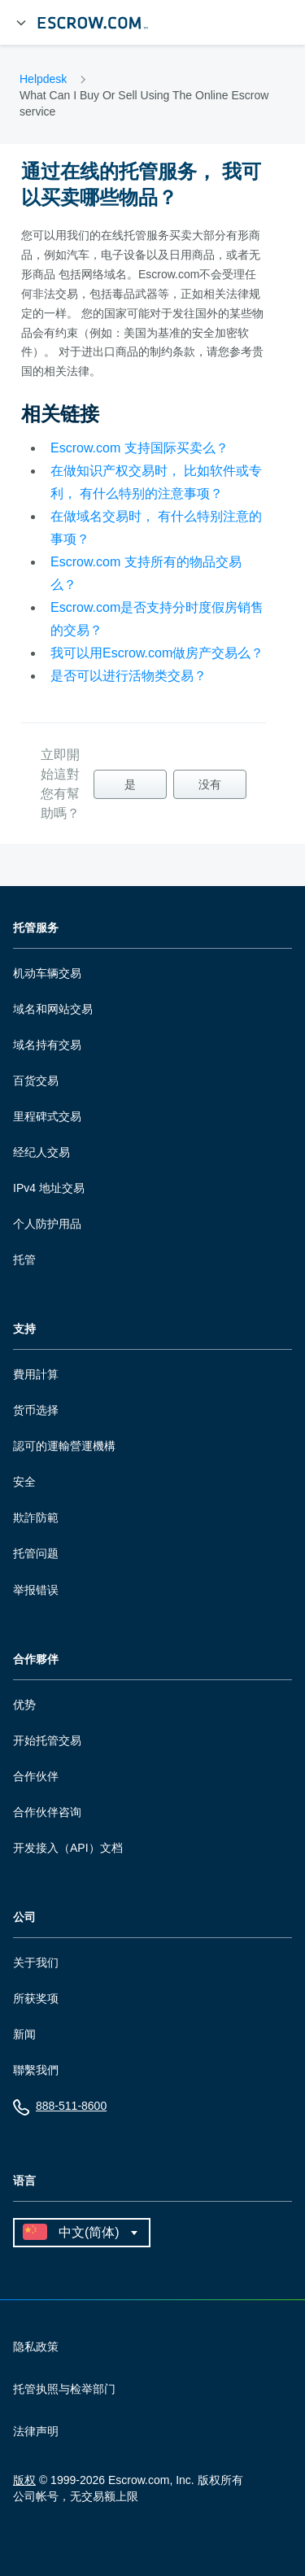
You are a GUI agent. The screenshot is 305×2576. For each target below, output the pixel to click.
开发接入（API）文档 (68, 1847)
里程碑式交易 (47, 1116)
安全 (24, 1481)
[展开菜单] (21, 23)
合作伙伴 (36, 1776)
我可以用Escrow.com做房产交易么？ (157, 653)
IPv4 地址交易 (49, 1187)
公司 (24, 1917)
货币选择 (36, 1410)
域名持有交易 (47, 1044)
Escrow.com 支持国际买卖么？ (139, 448)
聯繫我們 (36, 2069)
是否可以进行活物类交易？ (128, 676)
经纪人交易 (41, 1152)
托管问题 (36, 1553)
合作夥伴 (36, 1659)
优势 (24, 1704)
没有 (209, 784)
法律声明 (36, 2431)
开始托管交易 (47, 1740)
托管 (24, 1259)
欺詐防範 (36, 1517)
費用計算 (36, 1374)
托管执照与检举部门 (64, 2388)
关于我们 (36, 1962)
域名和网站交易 (53, 1008)
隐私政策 (36, 2346)
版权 (24, 2479)
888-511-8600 (60, 2109)
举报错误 (36, 1589)
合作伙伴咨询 (47, 1811)
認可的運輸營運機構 (64, 1445)
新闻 (24, 2034)
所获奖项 (36, 1998)
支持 (24, 1329)
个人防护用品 (47, 1223)
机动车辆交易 (47, 973)
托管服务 (36, 928)
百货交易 (36, 1080)
